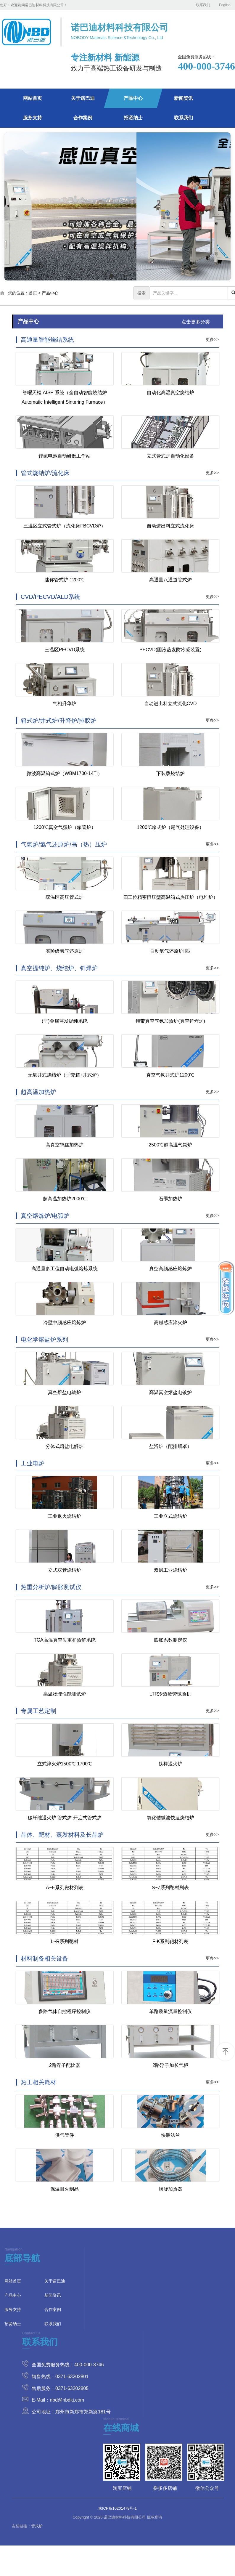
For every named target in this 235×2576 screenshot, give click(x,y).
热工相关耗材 (38, 2082)
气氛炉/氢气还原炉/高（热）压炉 (64, 844)
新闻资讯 (183, 98)
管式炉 (37, 2526)
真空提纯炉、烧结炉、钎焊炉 (59, 968)
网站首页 (32, 98)
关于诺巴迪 (83, 98)
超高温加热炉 (38, 1092)
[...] (188, 292)
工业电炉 (32, 1463)
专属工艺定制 (38, 1711)
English (225, 5)
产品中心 (133, 98)
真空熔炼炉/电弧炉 (45, 1215)
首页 (33, 293)
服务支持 (32, 117)
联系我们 (203, 5)
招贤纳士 (133, 117)
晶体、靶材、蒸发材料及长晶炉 (62, 1834)
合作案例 (82, 117)
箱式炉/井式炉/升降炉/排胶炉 (59, 720)
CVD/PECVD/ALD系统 (50, 597)
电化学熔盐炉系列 (44, 1339)
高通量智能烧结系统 (47, 339)
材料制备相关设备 (44, 1958)
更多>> (212, 339)
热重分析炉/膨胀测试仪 (51, 1587)
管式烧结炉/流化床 (45, 473)
